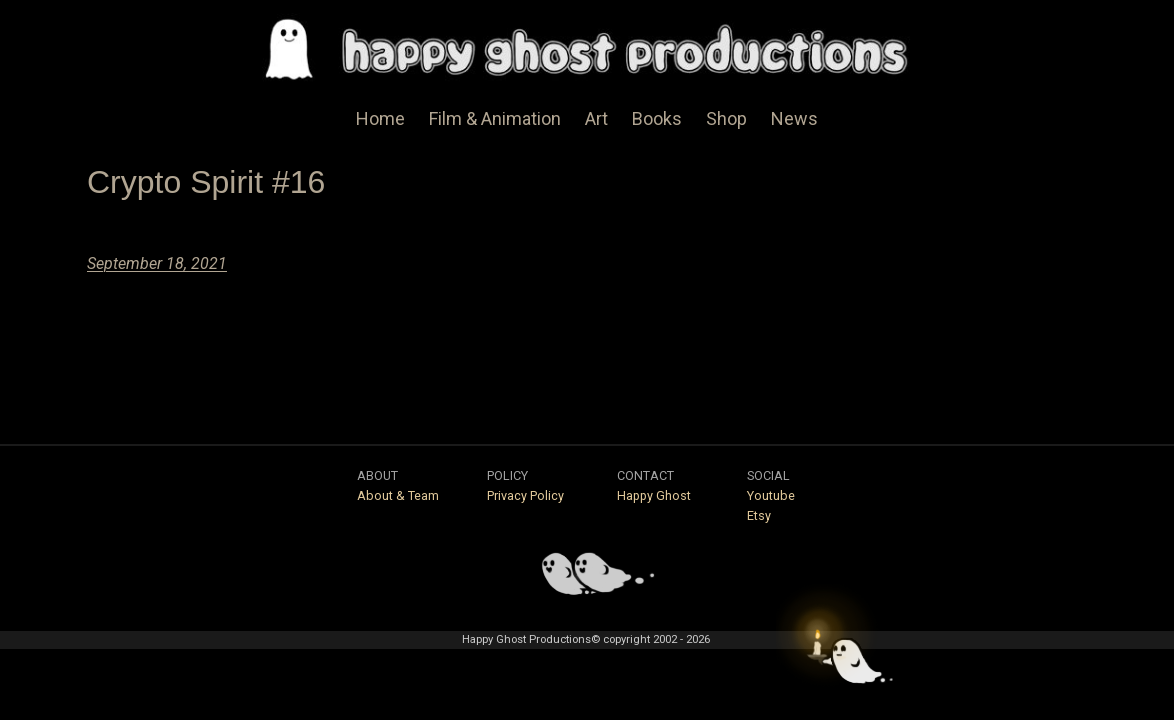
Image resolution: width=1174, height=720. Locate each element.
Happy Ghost (654, 495)
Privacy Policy (525, 495)
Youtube (771, 495)
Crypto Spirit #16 (206, 182)
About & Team (398, 495)
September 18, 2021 (157, 263)
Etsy (759, 515)
